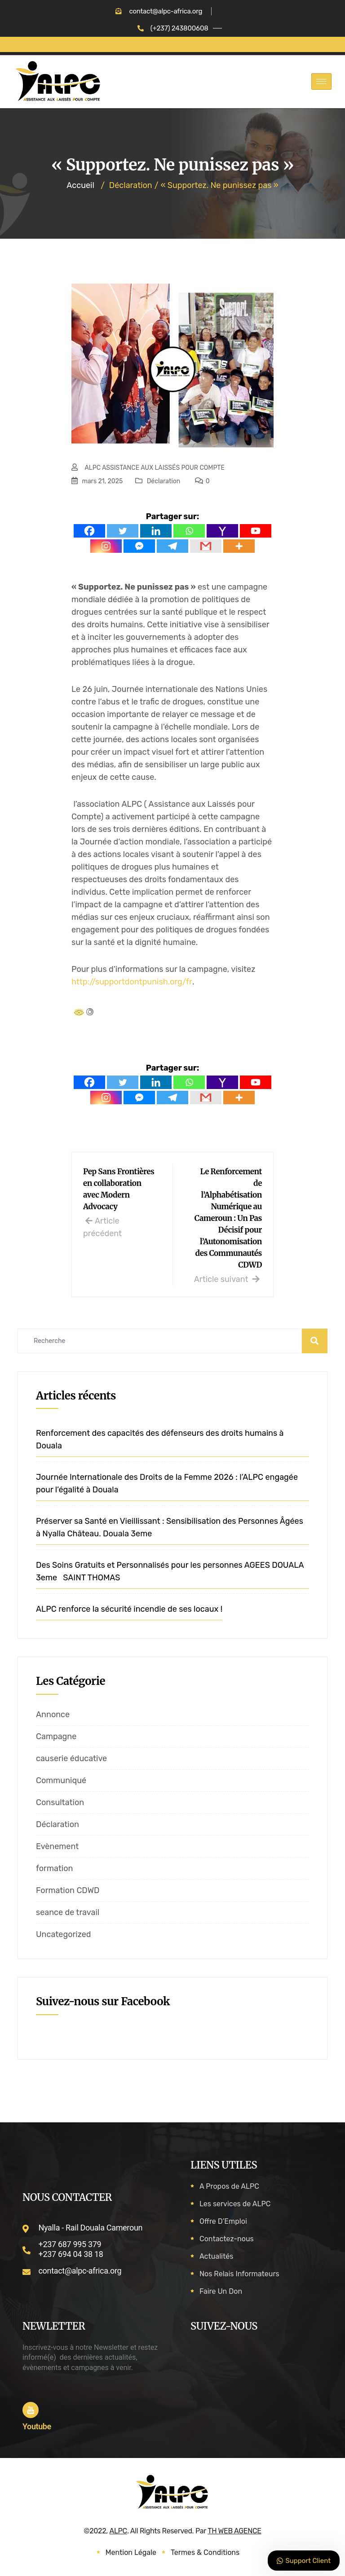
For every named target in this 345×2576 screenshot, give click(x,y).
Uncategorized (63, 1934)
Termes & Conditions (205, 2552)
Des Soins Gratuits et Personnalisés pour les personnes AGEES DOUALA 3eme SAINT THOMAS (170, 1571)
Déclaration (164, 481)
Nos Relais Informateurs (239, 2274)
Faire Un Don (220, 2291)
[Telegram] (172, 546)
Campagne (56, 1736)
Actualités (216, 2256)
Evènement (57, 1846)
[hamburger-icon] (321, 81)
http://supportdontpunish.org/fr (131, 982)
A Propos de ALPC (229, 2186)
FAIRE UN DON (172, 44)
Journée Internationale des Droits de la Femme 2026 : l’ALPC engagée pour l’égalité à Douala (167, 1483)
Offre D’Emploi (223, 2221)
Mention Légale (131, 2552)
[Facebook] (89, 531)
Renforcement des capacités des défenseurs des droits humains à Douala (159, 1439)
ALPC (118, 2531)
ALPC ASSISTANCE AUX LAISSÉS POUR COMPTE (154, 468)
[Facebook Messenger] (139, 546)
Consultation (60, 1802)
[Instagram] (106, 546)
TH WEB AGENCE (234, 2531)
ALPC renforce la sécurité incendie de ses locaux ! (129, 1609)
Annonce (53, 1714)
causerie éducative (71, 1758)
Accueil (80, 185)
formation (54, 1868)
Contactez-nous (226, 2239)
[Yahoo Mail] (222, 531)
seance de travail (67, 1912)
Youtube (36, 2426)
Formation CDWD (67, 1890)
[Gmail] (205, 546)
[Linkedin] (156, 531)
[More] (239, 546)
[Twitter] (122, 531)
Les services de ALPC (234, 2204)
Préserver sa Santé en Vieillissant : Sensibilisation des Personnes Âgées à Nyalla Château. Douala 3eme (169, 1527)
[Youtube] (255, 531)
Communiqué (61, 1780)
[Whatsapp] (189, 531)
